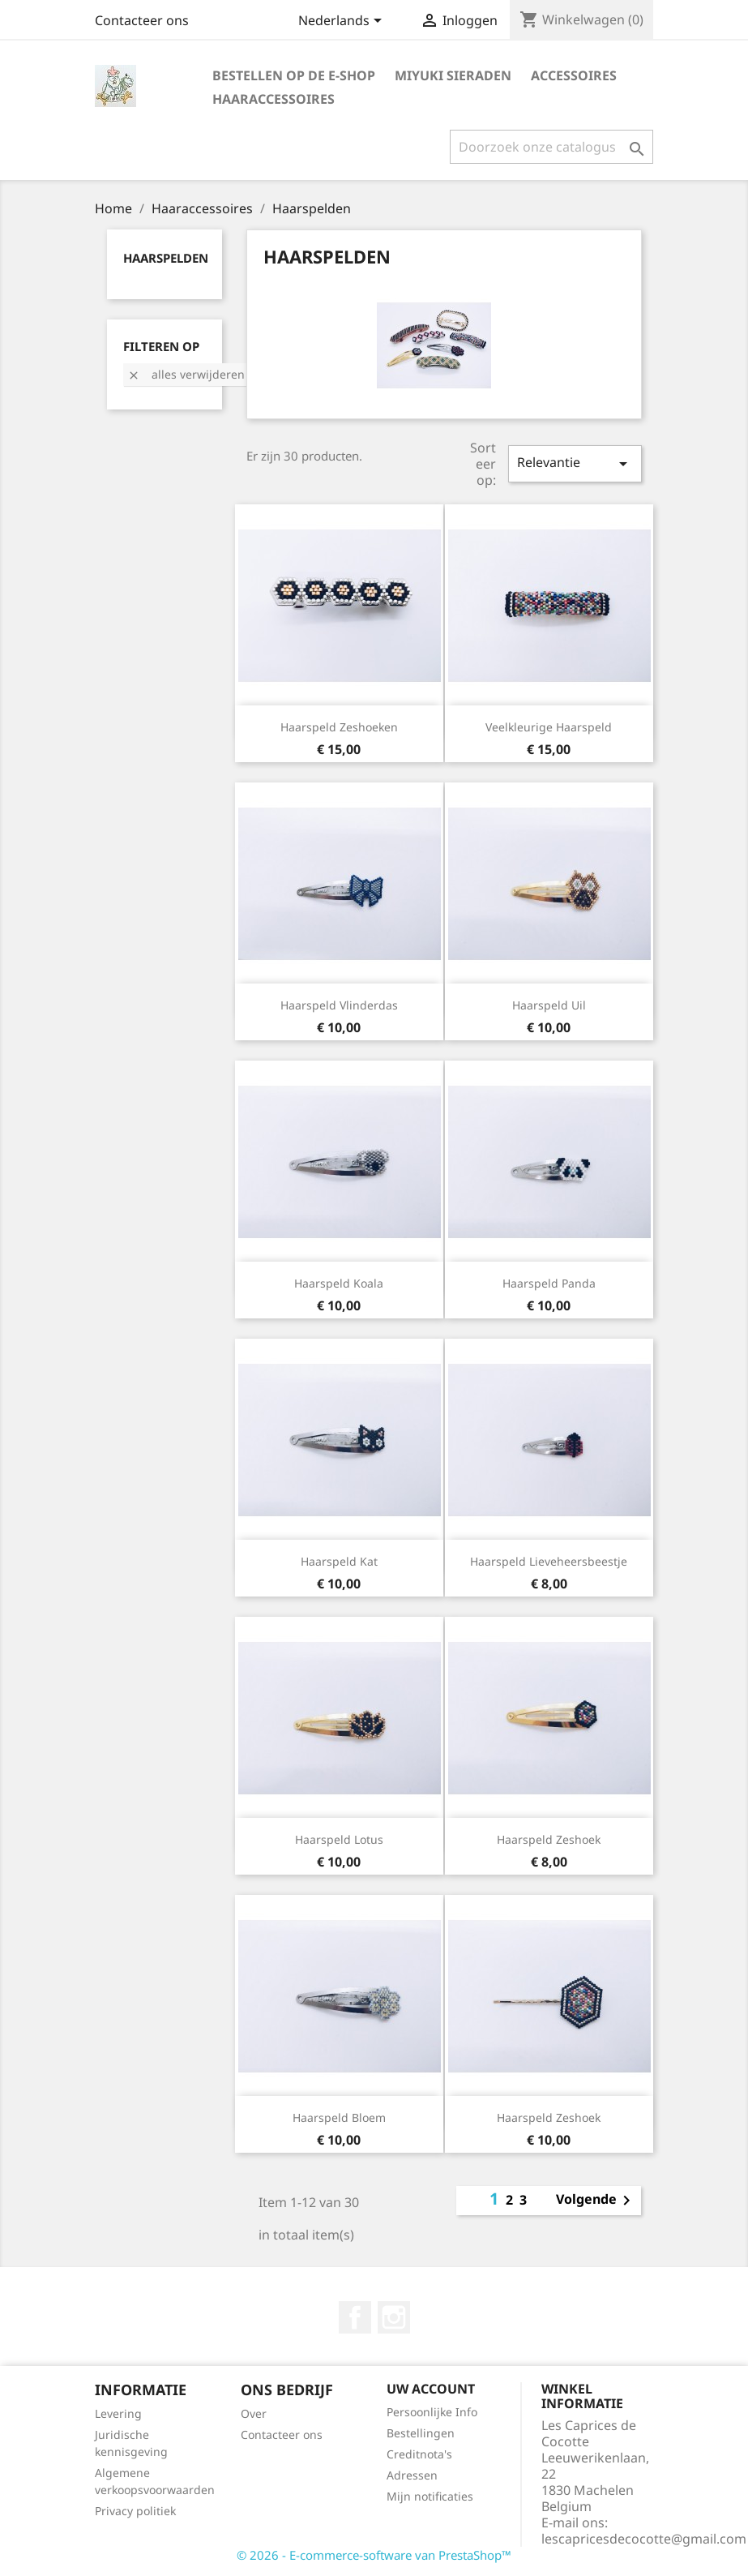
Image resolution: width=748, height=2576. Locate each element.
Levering (118, 2413)
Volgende (596, 2200)
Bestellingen (421, 2433)
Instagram (394, 2317)
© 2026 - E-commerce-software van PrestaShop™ (374, 2555)
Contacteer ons (142, 20)
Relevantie (574, 463)
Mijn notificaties (430, 2496)
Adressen (412, 2475)
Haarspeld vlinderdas (339, 1005)
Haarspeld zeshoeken (339, 727)
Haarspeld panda (549, 1283)
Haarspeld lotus (339, 1839)
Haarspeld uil (549, 1005)
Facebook (355, 2317)
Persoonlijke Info (432, 2412)
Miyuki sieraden (453, 75)
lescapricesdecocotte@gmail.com (643, 2539)
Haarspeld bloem (339, 2117)
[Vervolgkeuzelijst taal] (342, 22)
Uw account (431, 2389)
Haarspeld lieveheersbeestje (548, 1561)
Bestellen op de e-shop (293, 75)
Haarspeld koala (338, 1283)
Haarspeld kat (339, 1561)
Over (254, 2413)
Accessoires (574, 75)
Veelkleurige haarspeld (548, 727)
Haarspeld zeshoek (549, 1839)
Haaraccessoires (273, 99)
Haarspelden (165, 258)
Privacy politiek (135, 2510)
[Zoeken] (551, 147)
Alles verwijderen (186, 374)
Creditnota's (419, 2454)
